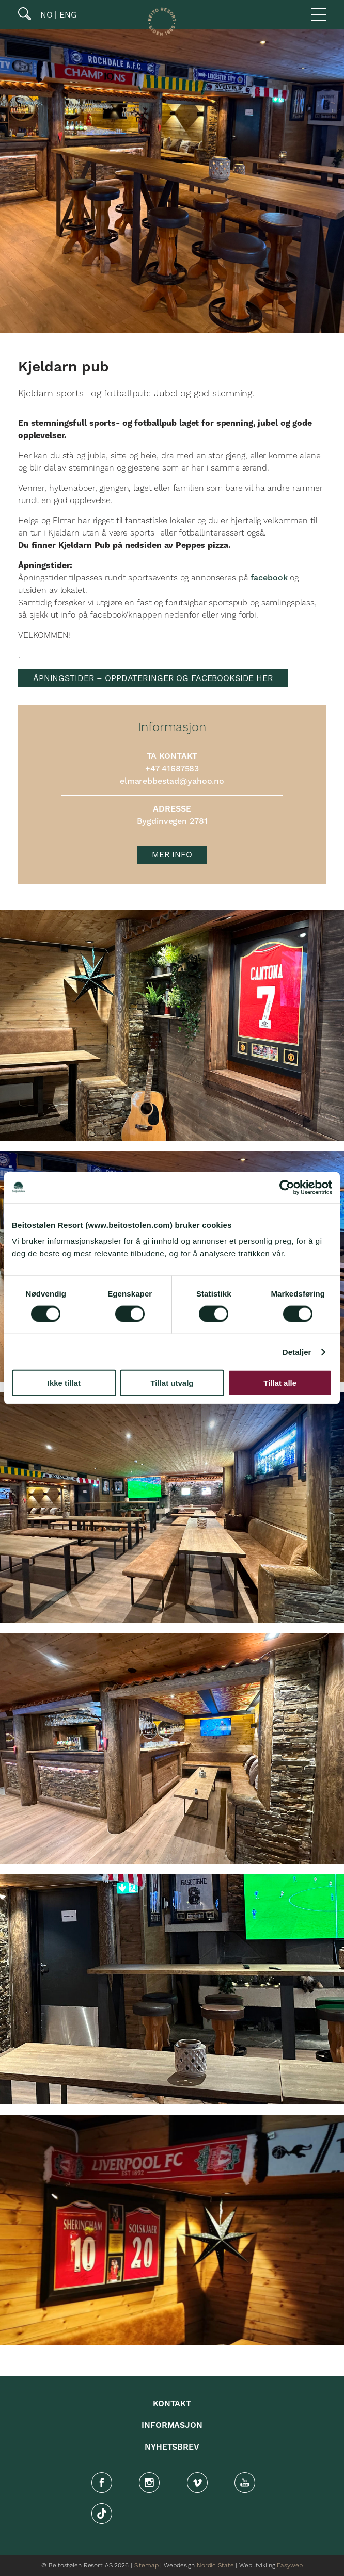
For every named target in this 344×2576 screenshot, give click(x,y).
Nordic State (215, 2565)
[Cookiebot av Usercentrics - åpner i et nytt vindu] (287, 1187)
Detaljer (297, 1351)
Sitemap (146, 2565)
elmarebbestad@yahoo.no (172, 781)
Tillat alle (279, 1383)
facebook (269, 578)
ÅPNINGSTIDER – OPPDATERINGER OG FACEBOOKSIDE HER (153, 678)
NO (45, 15)
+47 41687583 (172, 769)
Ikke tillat (64, 1383)
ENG (67, 15)
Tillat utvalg (171, 1383)
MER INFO (172, 855)
